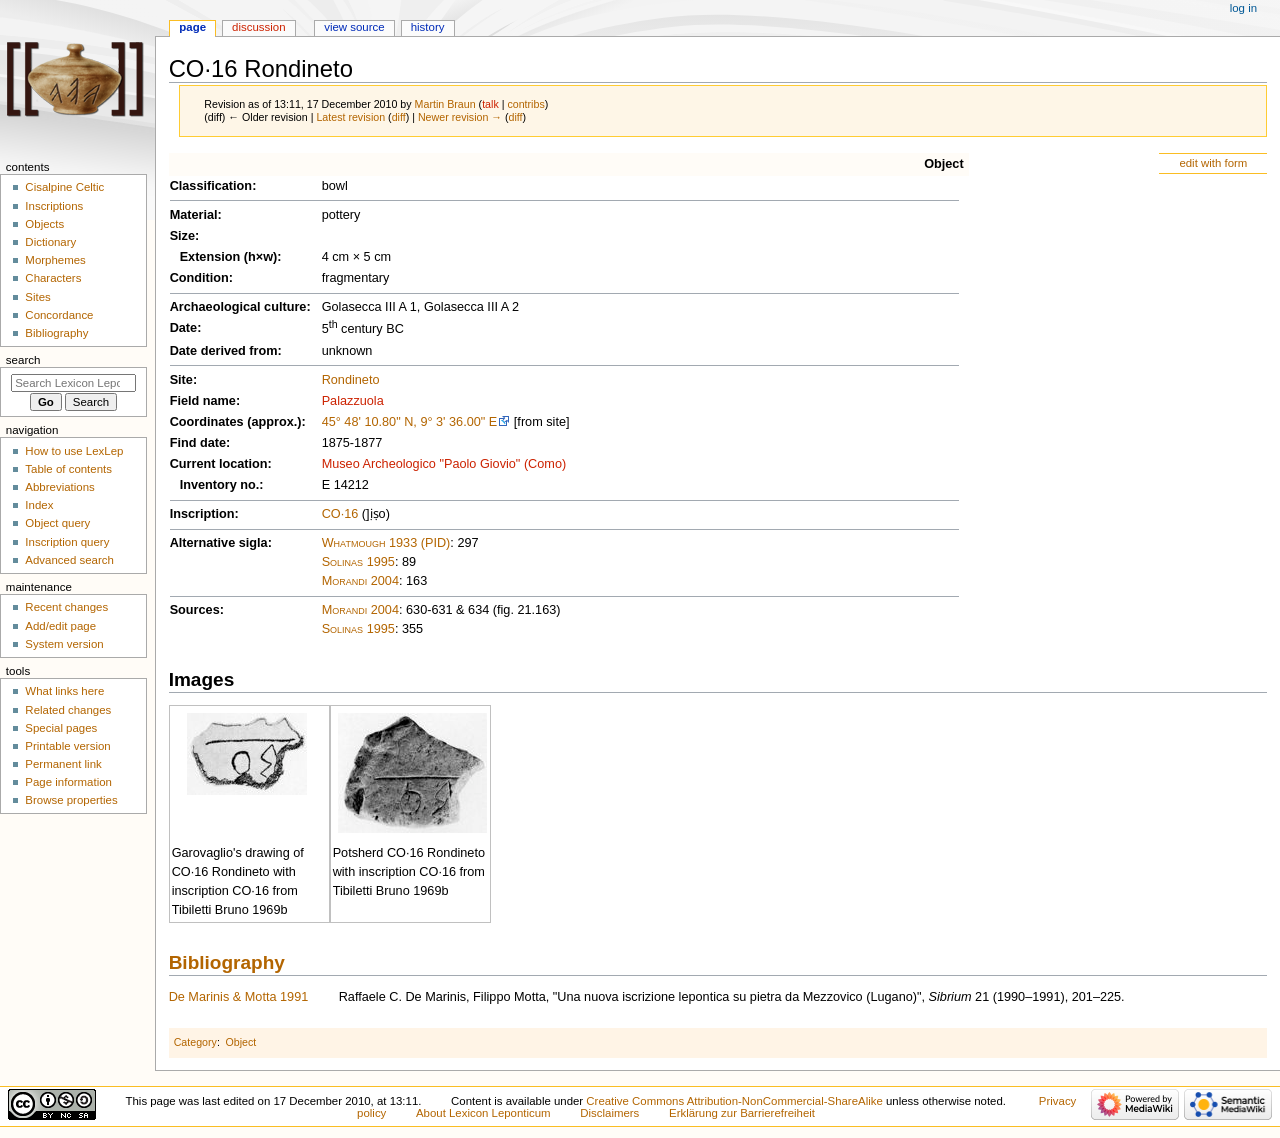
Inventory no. (220, 485)
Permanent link (63, 764)
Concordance (59, 315)
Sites (37, 297)
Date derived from (224, 351)
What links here (64, 691)
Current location (219, 464)
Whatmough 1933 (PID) (386, 543)
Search (23, 360)
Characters (53, 278)
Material (194, 215)
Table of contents (68, 469)
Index (39, 505)
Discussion (258, 27)
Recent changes (66, 607)
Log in (1243, 8)
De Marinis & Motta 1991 (239, 997)
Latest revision (350, 117)
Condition (199, 278)
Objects (44, 224)
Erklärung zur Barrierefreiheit (742, 1113)
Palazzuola (353, 401)
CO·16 (340, 514)
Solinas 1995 (358, 562)
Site (181, 380)
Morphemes (55, 260)
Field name (203, 401)
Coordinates (207, 422)
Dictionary (50, 242)
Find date (198, 443)
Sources (195, 610)
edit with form (1213, 163)
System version (64, 644)
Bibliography (227, 962)
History (428, 27)
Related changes (68, 710)
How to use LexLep (74, 451)
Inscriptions (54, 206)
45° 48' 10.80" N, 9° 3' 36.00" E (410, 422)
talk (490, 104)
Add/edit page (60, 626)
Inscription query (67, 542)
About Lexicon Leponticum (483, 1113)
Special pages (61, 728)
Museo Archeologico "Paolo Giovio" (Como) (444, 464)
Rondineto (351, 380)
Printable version (67, 746)
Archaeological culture (238, 307)
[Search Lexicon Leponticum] (73, 383)
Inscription (202, 514)
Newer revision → (460, 117)
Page (192, 27)
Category (195, 1042)
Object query (57, 523)
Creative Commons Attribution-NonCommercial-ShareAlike (734, 1101)
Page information (68, 782)
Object (943, 164)
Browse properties (71, 800)
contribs (525, 104)
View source (354, 27)
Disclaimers (609, 1113)
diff (399, 117)
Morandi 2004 (360, 581)
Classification (211, 186)
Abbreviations (59, 487)
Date (184, 328)
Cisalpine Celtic (64, 187)
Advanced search (69, 560)
